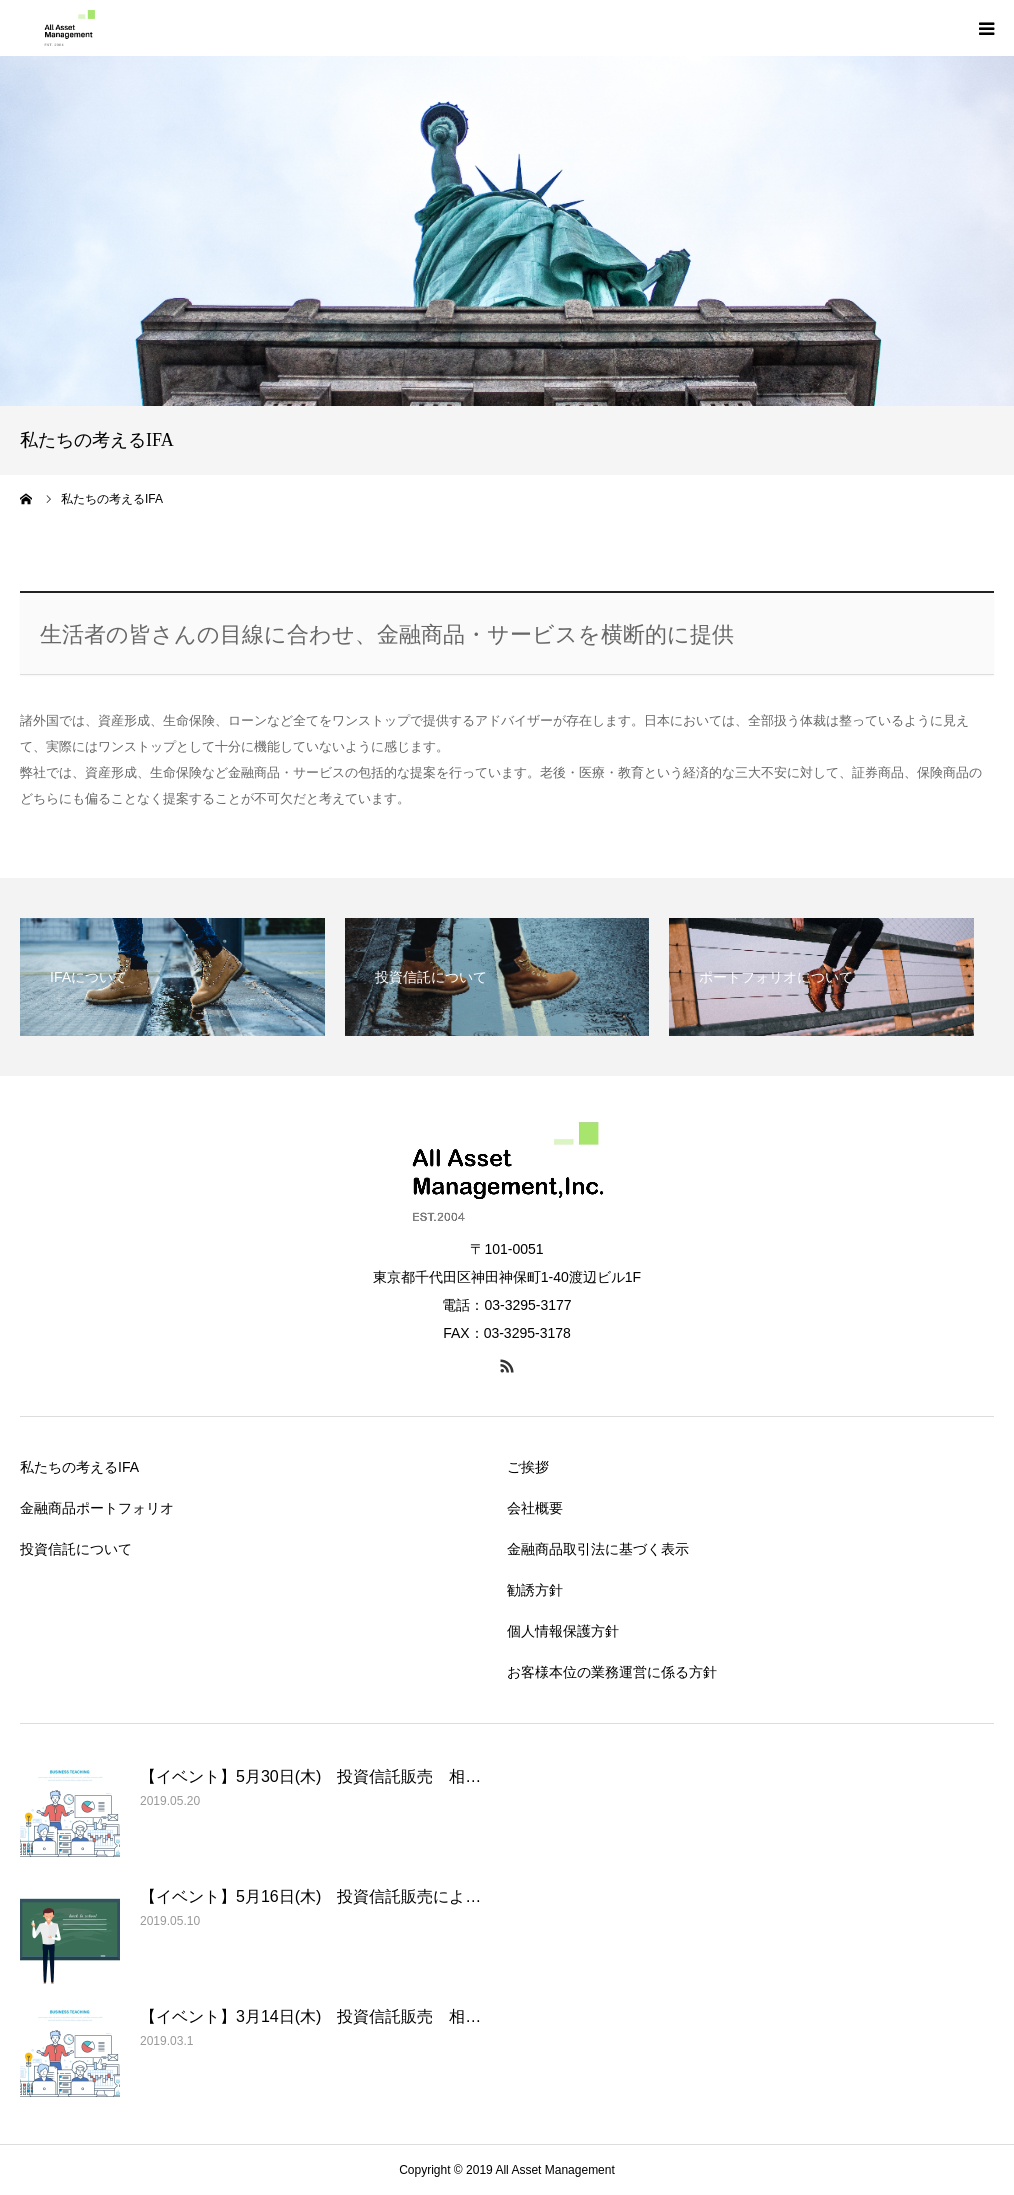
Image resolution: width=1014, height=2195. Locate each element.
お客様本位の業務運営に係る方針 (612, 1672)
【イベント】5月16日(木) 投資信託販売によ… (310, 1896)
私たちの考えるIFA (79, 1467)
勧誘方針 (535, 1590)
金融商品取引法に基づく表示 (598, 1549)
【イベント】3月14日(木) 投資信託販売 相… (310, 2016)
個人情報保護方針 (563, 1631)
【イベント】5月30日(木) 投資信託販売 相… (310, 1776)
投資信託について (76, 1549)
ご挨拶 (528, 1467)
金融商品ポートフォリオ (97, 1508)
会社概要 (535, 1508)
